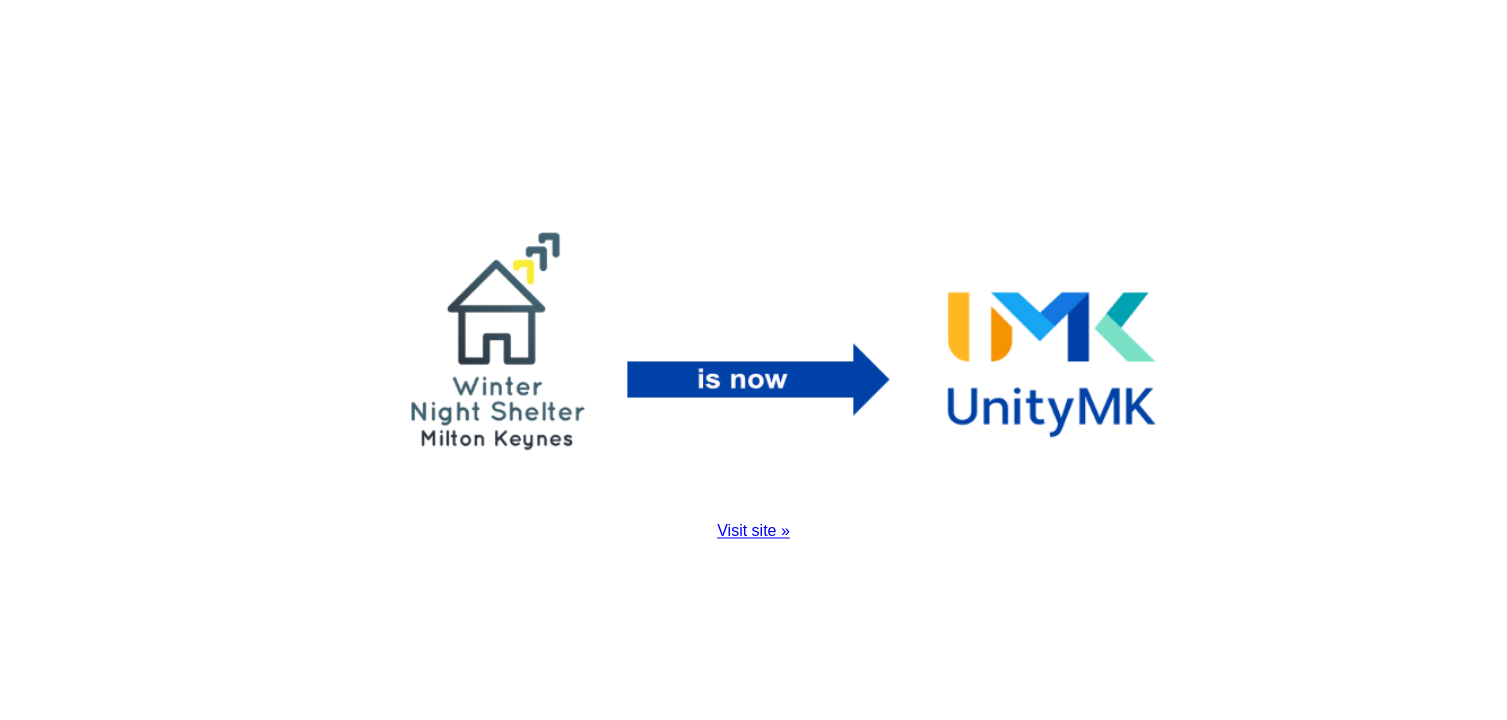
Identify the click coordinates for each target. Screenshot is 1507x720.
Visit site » (753, 531)
